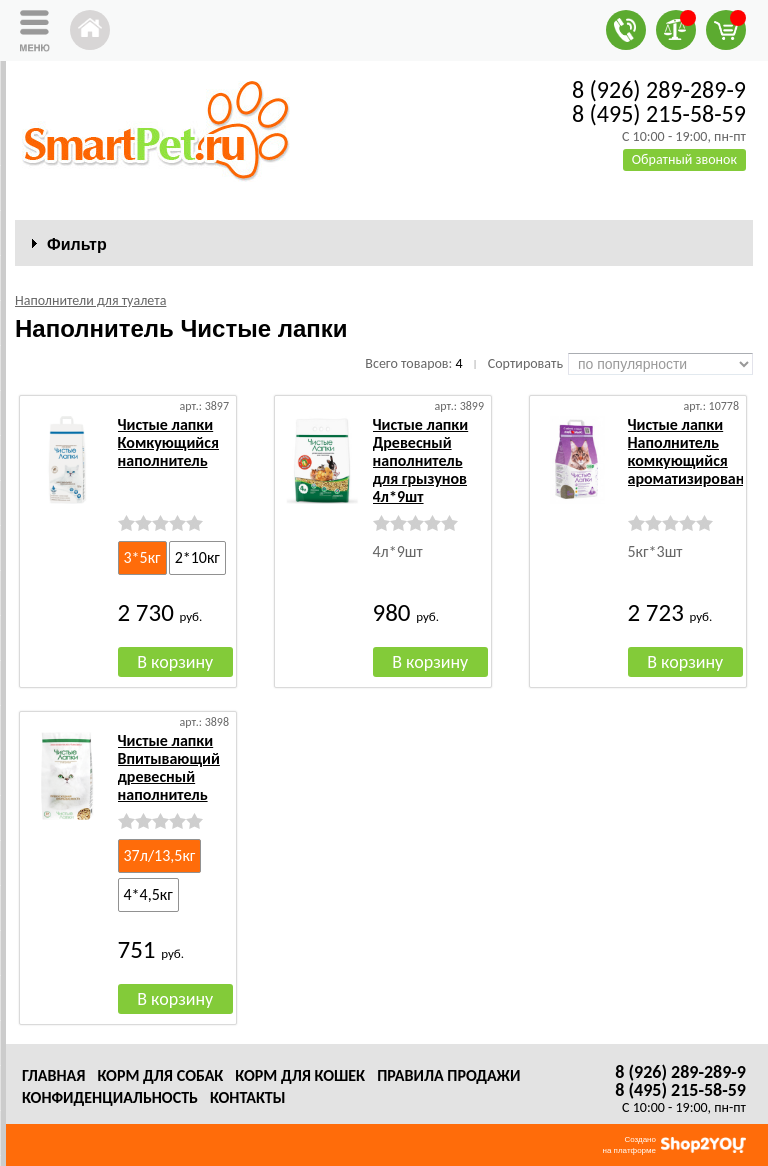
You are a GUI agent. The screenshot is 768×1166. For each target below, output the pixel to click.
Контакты (248, 1097)
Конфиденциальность (110, 1097)
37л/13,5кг (160, 855)
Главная (53, 1075)
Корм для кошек (300, 1075)
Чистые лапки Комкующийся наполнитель (168, 442)
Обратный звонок (684, 159)
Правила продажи (448, 1075)
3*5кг (142, 557)
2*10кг (197, 557)
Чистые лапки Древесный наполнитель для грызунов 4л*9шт (421, 460)
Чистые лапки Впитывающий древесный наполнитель (169, 767)
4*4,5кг (148, 894)
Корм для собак (160, 1075)
